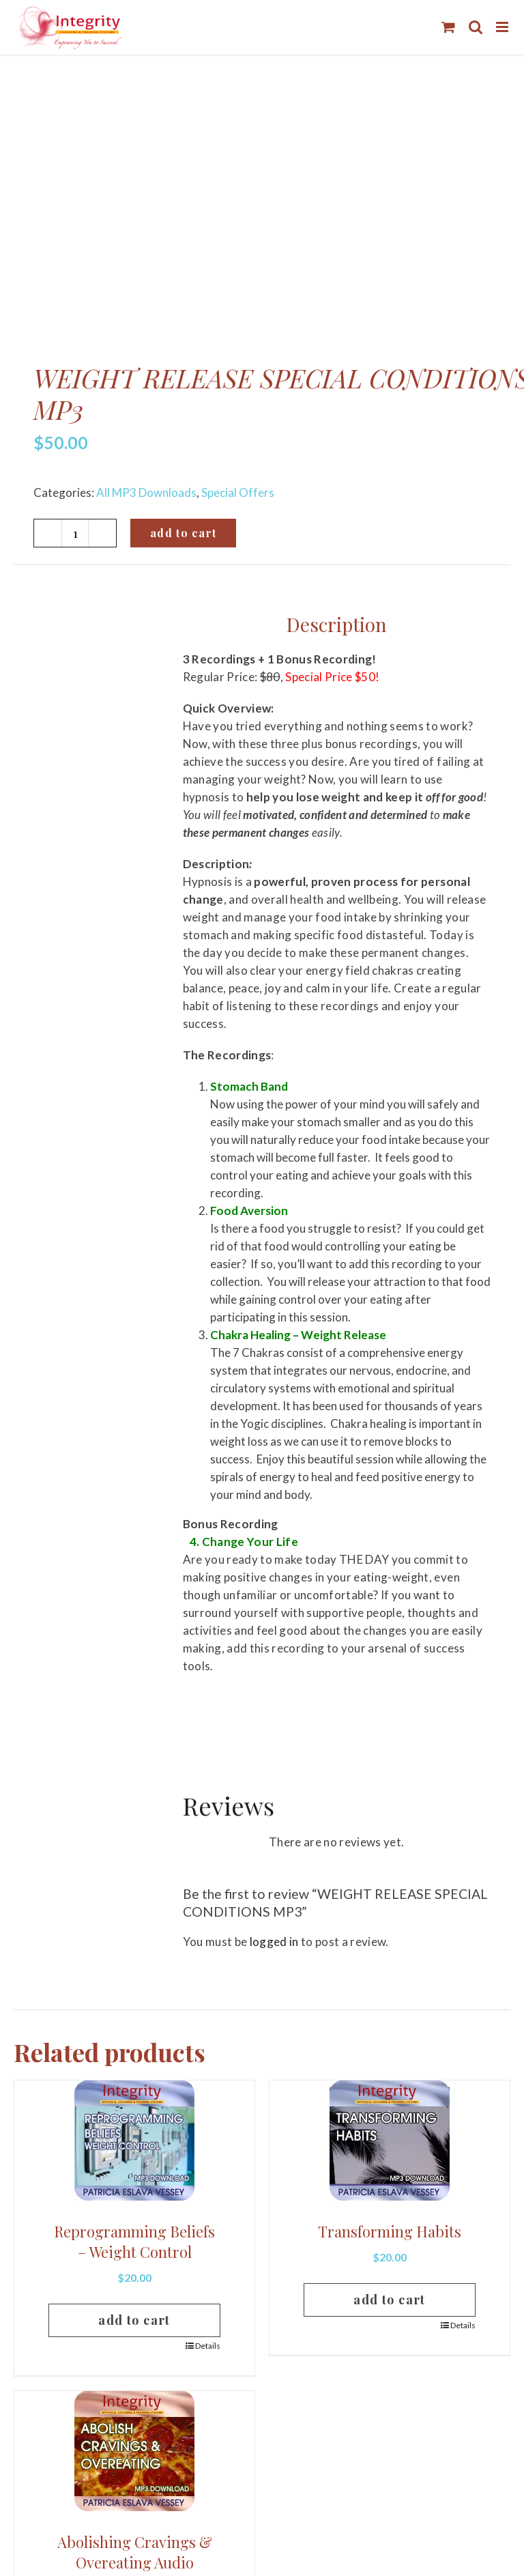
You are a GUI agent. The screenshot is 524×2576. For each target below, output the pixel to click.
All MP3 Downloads (146, 492)
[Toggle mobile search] (475, 27)
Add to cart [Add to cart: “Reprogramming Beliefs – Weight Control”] (134, 2320)
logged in (274, 1941)
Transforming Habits (389, 2231)
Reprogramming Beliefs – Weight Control (134, 2241)
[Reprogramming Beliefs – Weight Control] (134, 2140)
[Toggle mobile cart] (448, 27)
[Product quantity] (75, 533)
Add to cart (183, 533)
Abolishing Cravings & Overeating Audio (134, 2552)
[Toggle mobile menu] (503, 27)
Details (207, 2346)
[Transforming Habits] (390, 2140)
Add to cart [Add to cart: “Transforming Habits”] (389, 2299)
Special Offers (237, 492)
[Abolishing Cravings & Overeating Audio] (134, 2451)
